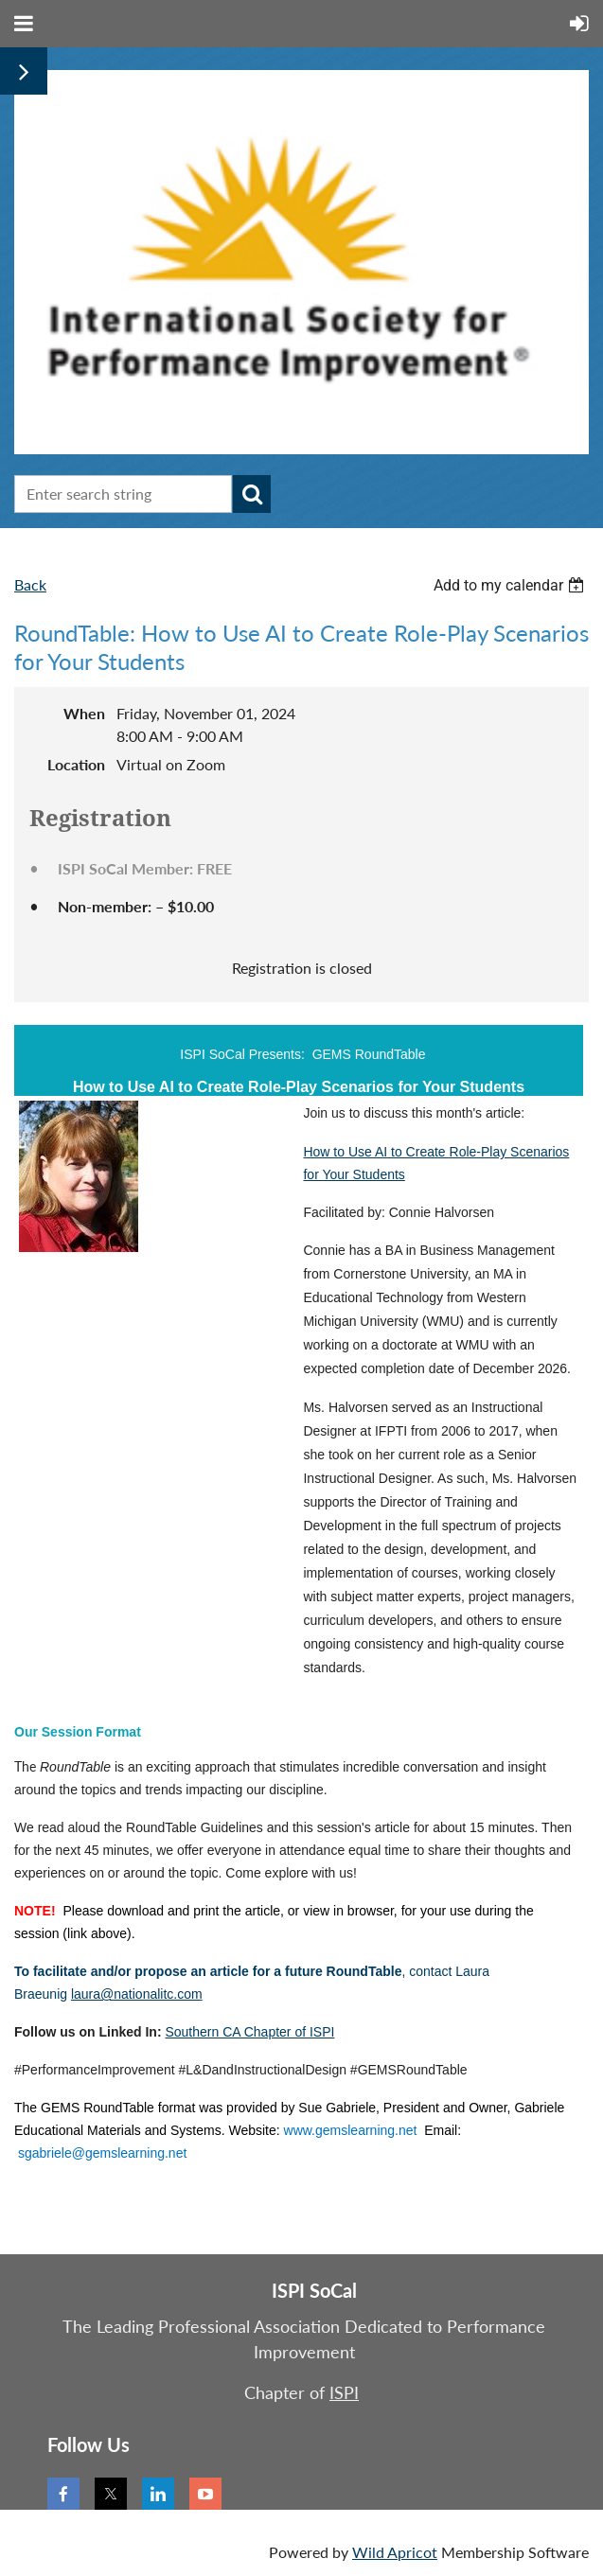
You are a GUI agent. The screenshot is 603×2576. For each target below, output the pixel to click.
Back (30, 584)
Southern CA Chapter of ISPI (249, 2031)
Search (252, 494)
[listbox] (511, 585)
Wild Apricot (394, 2552)
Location (76, 764)
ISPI (344, 2392)
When (84, 713)
